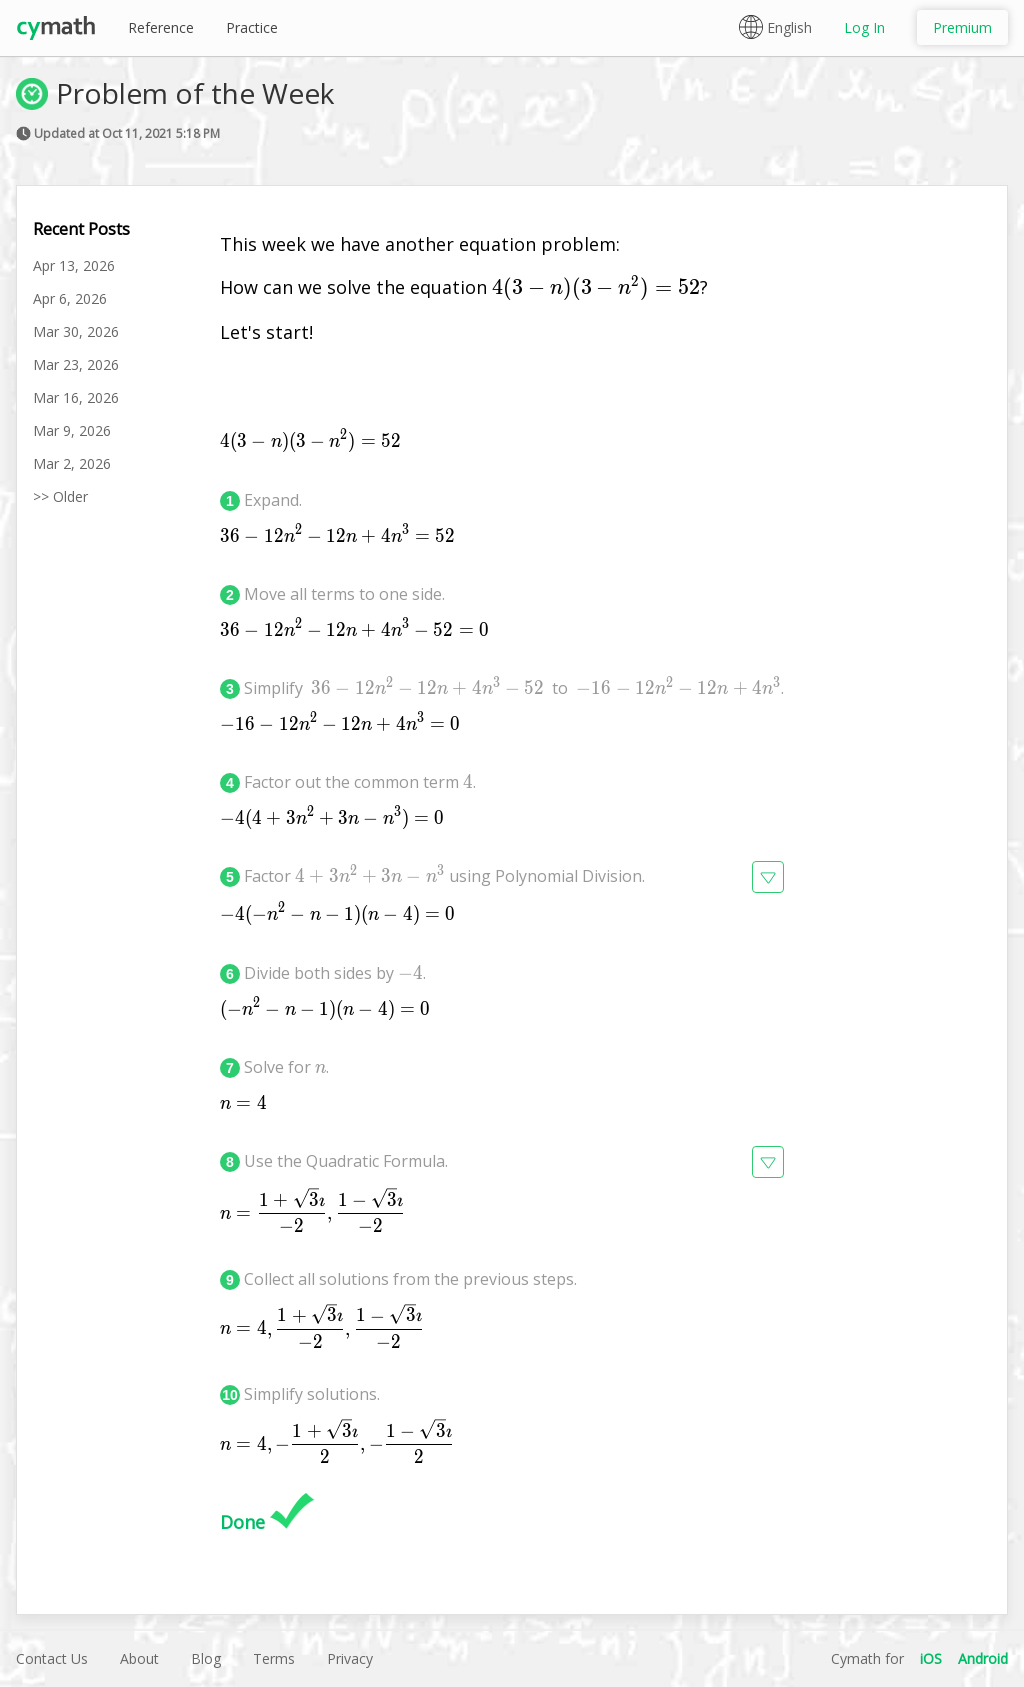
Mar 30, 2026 (76, 331)
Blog (206, 1658)
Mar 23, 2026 (76, 364)
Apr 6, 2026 (70, 298)
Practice (252, 27)
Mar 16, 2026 (76, 397)
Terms (274, 1658)
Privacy (350, 1658)
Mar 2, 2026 (72, 463)
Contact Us (52, 1658)
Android (983, 1658)
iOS (931, 1658)
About (139, 1658)
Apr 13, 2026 (74, 265)
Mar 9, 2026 (72, 430)
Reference (161, 27)
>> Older (60, 496)
